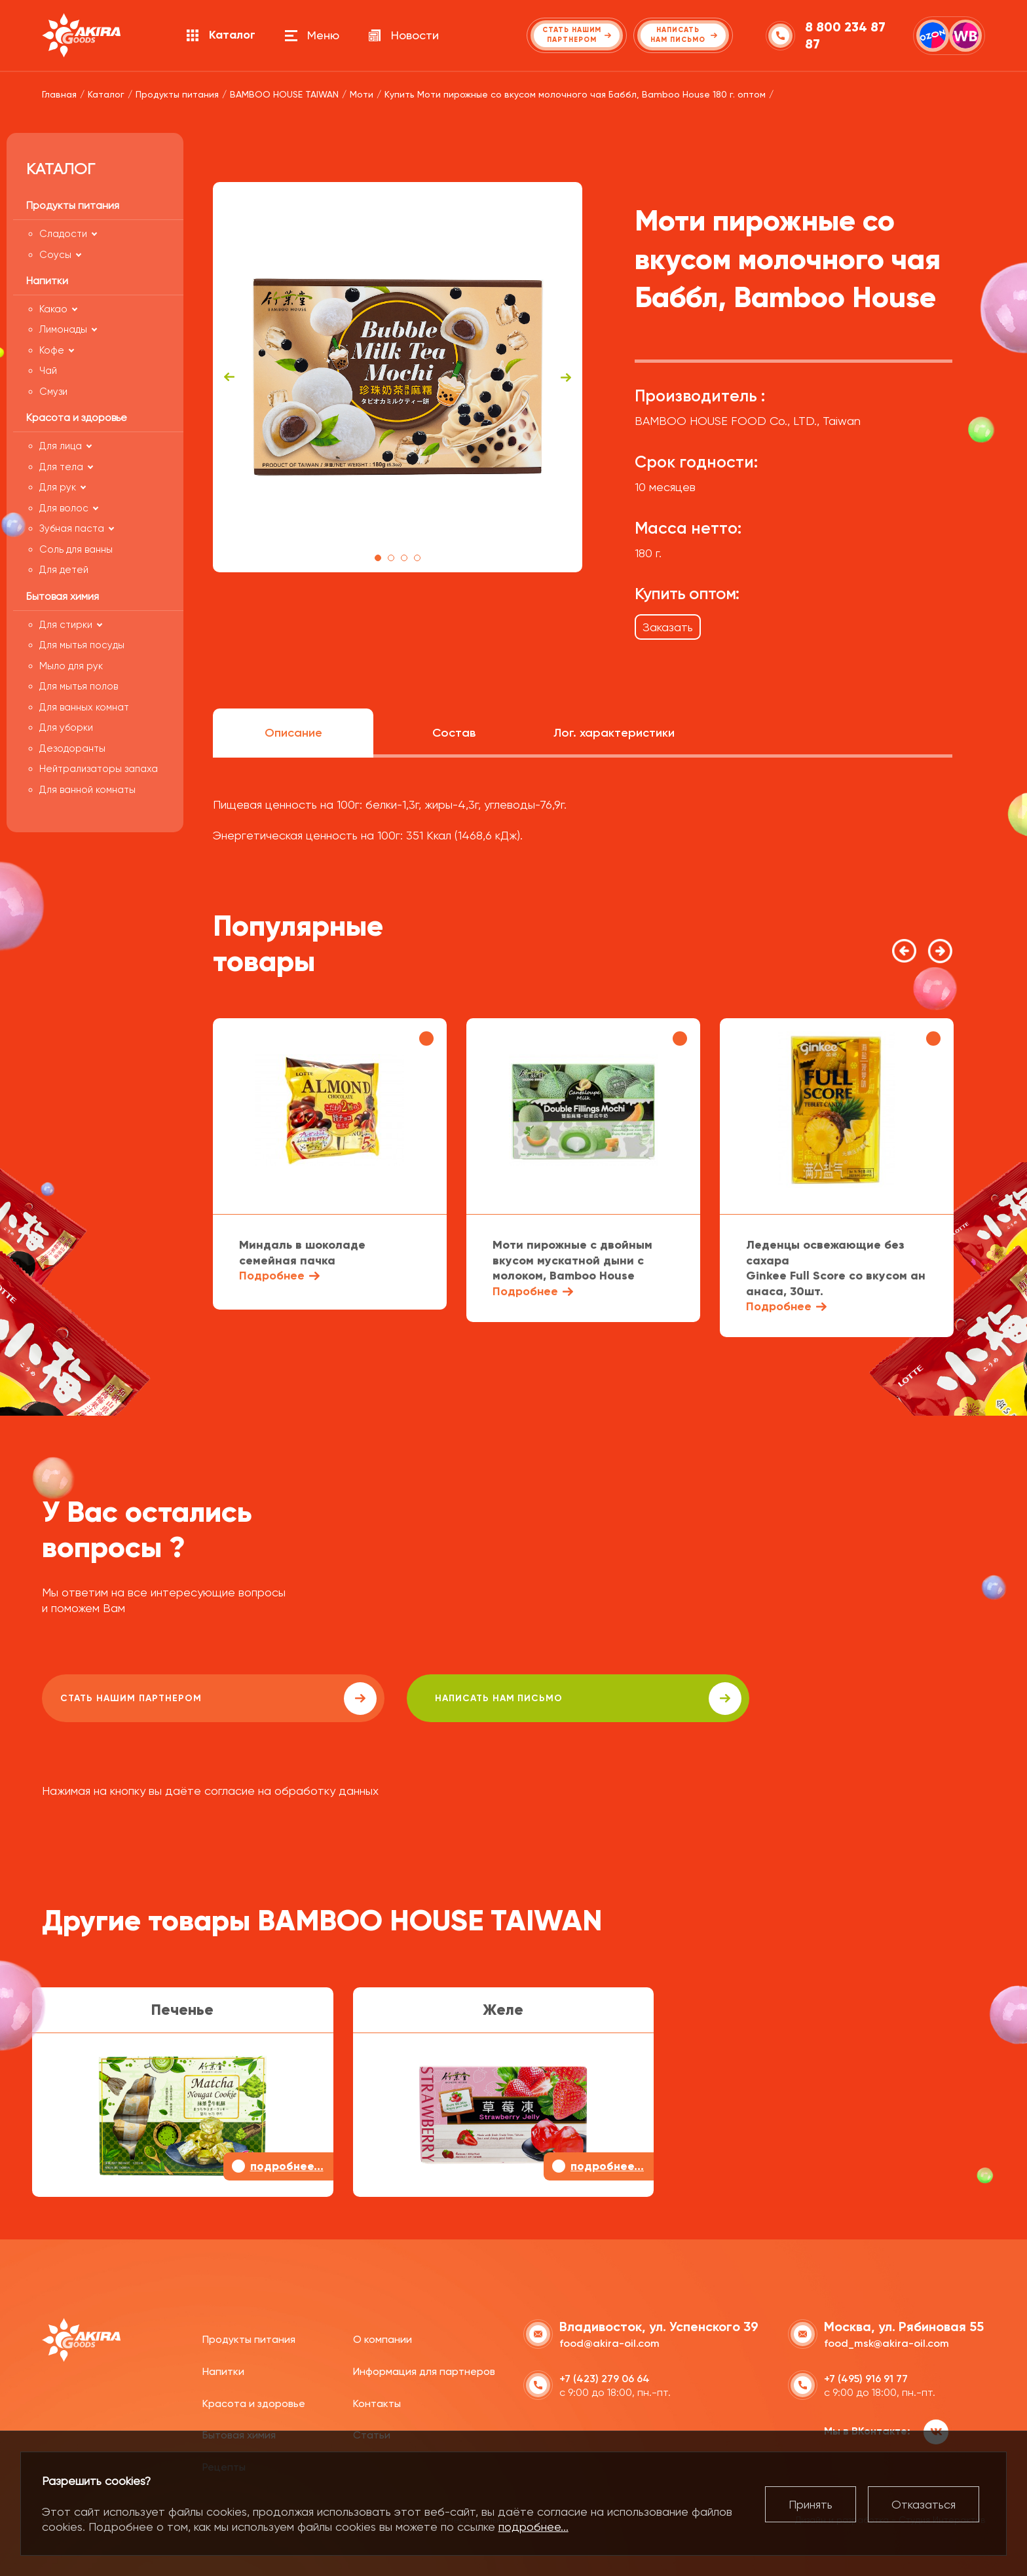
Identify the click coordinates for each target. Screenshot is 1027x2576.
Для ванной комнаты (87, 790)
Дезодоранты (72, 748)
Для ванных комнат (84, 707)
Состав (454, 733)
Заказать (668, 627)
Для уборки (66, 727)
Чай (48, 371)
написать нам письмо (413, 1698)
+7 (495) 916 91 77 (866, 2376)
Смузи (53, 391)
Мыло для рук (71, 666)
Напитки (223, 2369)
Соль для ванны (76, 549)
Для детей (63, 570)
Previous (229, 377)
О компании (382, 2337)
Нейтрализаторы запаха (98, 769)
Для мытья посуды (81, 645)
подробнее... (533, 2526)
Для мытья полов (78, 686)
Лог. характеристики (614, 733)
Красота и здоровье (253, 2401)
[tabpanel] (398, 377)
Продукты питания (248, 2337)
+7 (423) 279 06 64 (604, 2376)
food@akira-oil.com (609, 2341)
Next (566, 377)
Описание (293, 733)
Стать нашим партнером (159, 1698)
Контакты (377, 2401)
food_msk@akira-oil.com (886, 2341)
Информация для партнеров (424, 2369)
